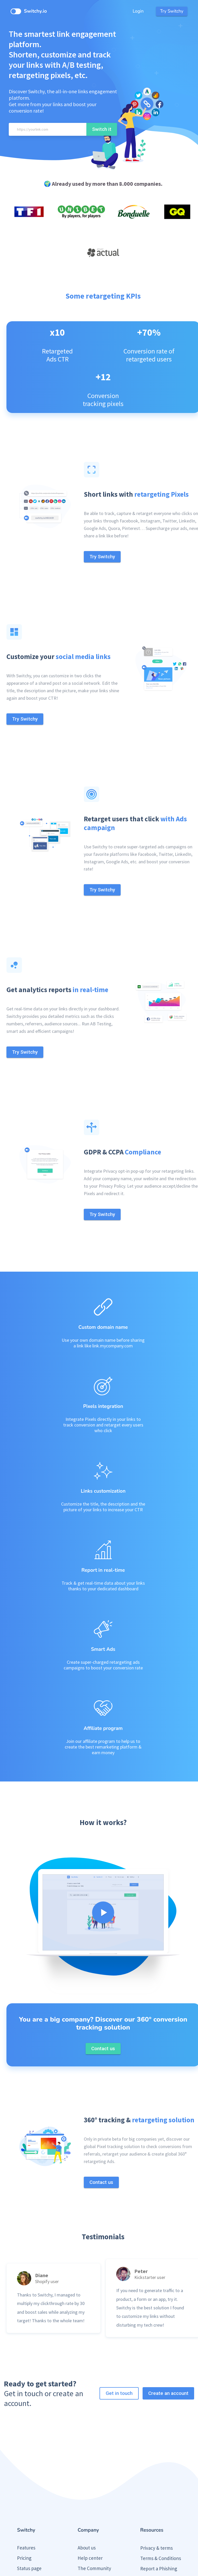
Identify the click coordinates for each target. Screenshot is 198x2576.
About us (87, 2478)
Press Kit (149, 2509)
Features (26, 2478)
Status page (29, 2499)
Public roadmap (33, 2519)
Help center (90, 2488)
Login (138, 11)
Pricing (24, 2488)
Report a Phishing (158, 2499)
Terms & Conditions (160, 2489)
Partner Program (95, 2509)
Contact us (89, 2519)
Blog (21, 2509)
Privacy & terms (156, 2478)
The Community (94, 2499)
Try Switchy (171, 11)
